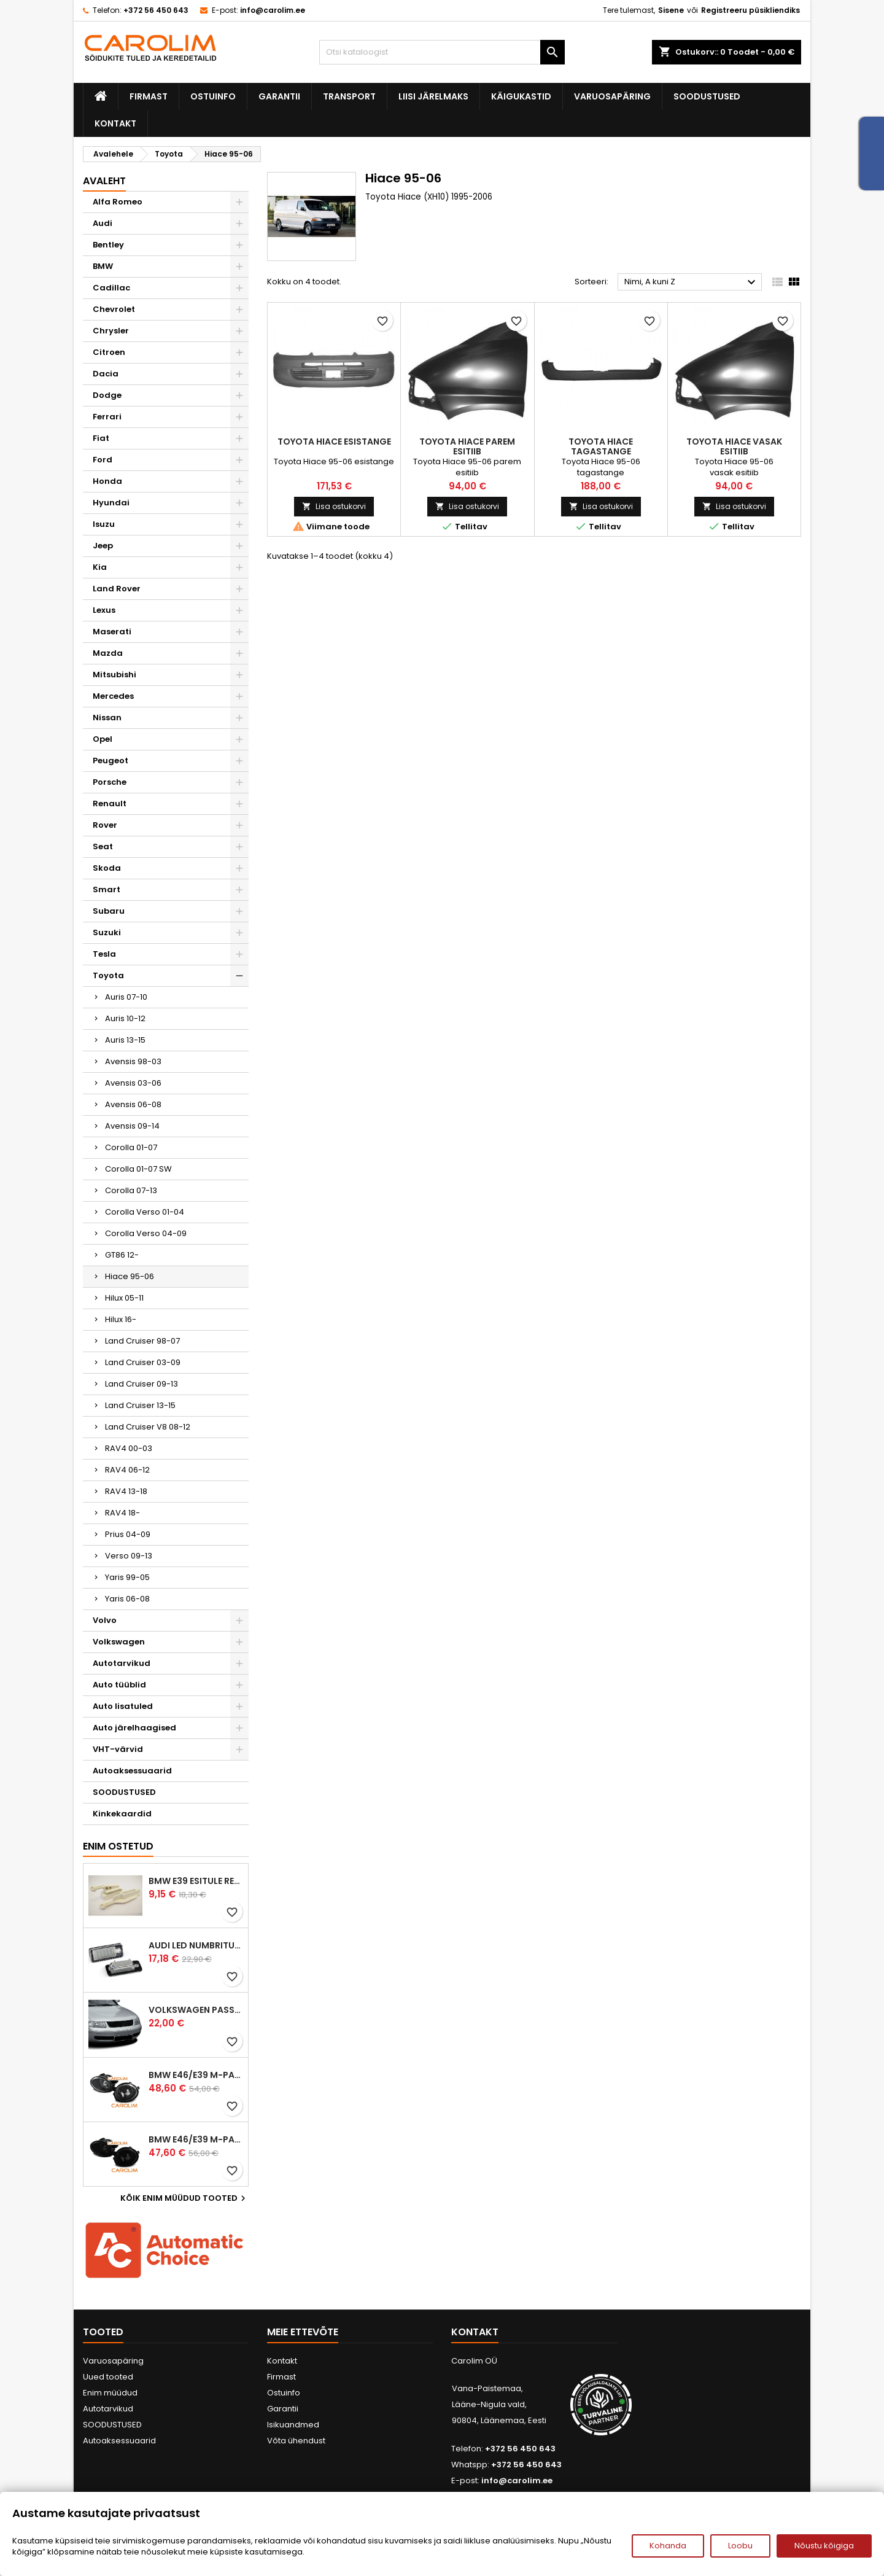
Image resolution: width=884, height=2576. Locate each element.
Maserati (112, 631)
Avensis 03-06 (133, 1083)
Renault (109, 803)
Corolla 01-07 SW (138, 1169)
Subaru (109, 911)
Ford (102, 459)
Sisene (671, 10)
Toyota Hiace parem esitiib (467, 446)
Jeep (103, 545)
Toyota (108, 975)
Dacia (105, 373)
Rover (105, 825)
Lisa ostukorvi (334, 506)
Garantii (279, 96)
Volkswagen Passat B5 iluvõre (196, 2010)
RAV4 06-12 (127, 1470)
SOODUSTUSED (706, 96)
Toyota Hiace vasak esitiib (734, 446)
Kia (100, 567)
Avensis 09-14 (132, 1126)
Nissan (107, 717)
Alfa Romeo (117, 202)
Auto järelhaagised (134, 1728)
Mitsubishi (114, 674)
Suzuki (107, 932)
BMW (103, 266)
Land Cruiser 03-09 (142, 1362)
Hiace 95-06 (129, 1276)
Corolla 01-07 (131, 1147)
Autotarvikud (121, 1663)
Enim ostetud (118, 1846)
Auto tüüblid (119, 1685)
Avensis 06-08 (133, 1104)
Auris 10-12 (125, 1018)
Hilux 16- (120, 1319)
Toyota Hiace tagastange (600, 446)
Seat (103, 846)
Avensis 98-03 (133, 1061)
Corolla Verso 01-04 (144, 1212)
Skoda (107, 868)
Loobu (740, 2545)
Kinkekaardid (122, 1813)
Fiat (101, 438)
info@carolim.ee (272, 10)
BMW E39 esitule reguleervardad (196, 1881)
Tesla (104, 954)
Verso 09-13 (128, 1556)
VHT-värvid (118, 1749)
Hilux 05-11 (124, 1298)
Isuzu (104, 524)
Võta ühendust (296, 2440)
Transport (349, 96)
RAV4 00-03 (128, 1448)
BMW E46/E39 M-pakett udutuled (196, 2075)
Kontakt (115, 123)
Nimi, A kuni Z (691, 282)
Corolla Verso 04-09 (146, 1233)
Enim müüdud (110, 2393)
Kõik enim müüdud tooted (184, 2198)
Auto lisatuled (123, 1706)
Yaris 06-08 (127, 1599)
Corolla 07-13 (131, 1190)
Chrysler (111, 331)
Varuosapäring (612, 96)
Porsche (109, 782)
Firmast (149, 96)
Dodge (107, 395)
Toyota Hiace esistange (334, 441)
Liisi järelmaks (433, 96)
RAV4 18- (122, 1513)
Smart (106, 889)
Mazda (108, 653)
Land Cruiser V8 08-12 (147, 1427)
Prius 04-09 (127, 1534)
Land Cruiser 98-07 (142, 1341)
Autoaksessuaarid (132, 1770)
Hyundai (111, 502)
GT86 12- (122, 1255)
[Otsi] (442, 52)
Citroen (109, 352)
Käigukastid (521, 96)
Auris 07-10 (126, 997)
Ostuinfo (213, 96)
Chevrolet (114, 309)
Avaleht (104, 181)
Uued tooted (108, 2377)
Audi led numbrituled (196, 1945)
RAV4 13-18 (126, 1491)
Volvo (105, 1620)
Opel (102, 739)
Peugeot (110, 760)
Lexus (104, 610)
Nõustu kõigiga (824, 2545)
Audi (102, 223)
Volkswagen (119, 1642)
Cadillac (111, 288)
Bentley (108, 245)
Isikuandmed (293, 2424)
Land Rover (117, 588)
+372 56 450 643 (155, 10)
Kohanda (667, 2545)
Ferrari (107, 416)
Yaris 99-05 (127, 1577)
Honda (107, 481)
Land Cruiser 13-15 (140, 1405)
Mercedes (113, 696)
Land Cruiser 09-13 (141, 1384)
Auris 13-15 (125, 1040)
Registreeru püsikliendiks (750, 10)
